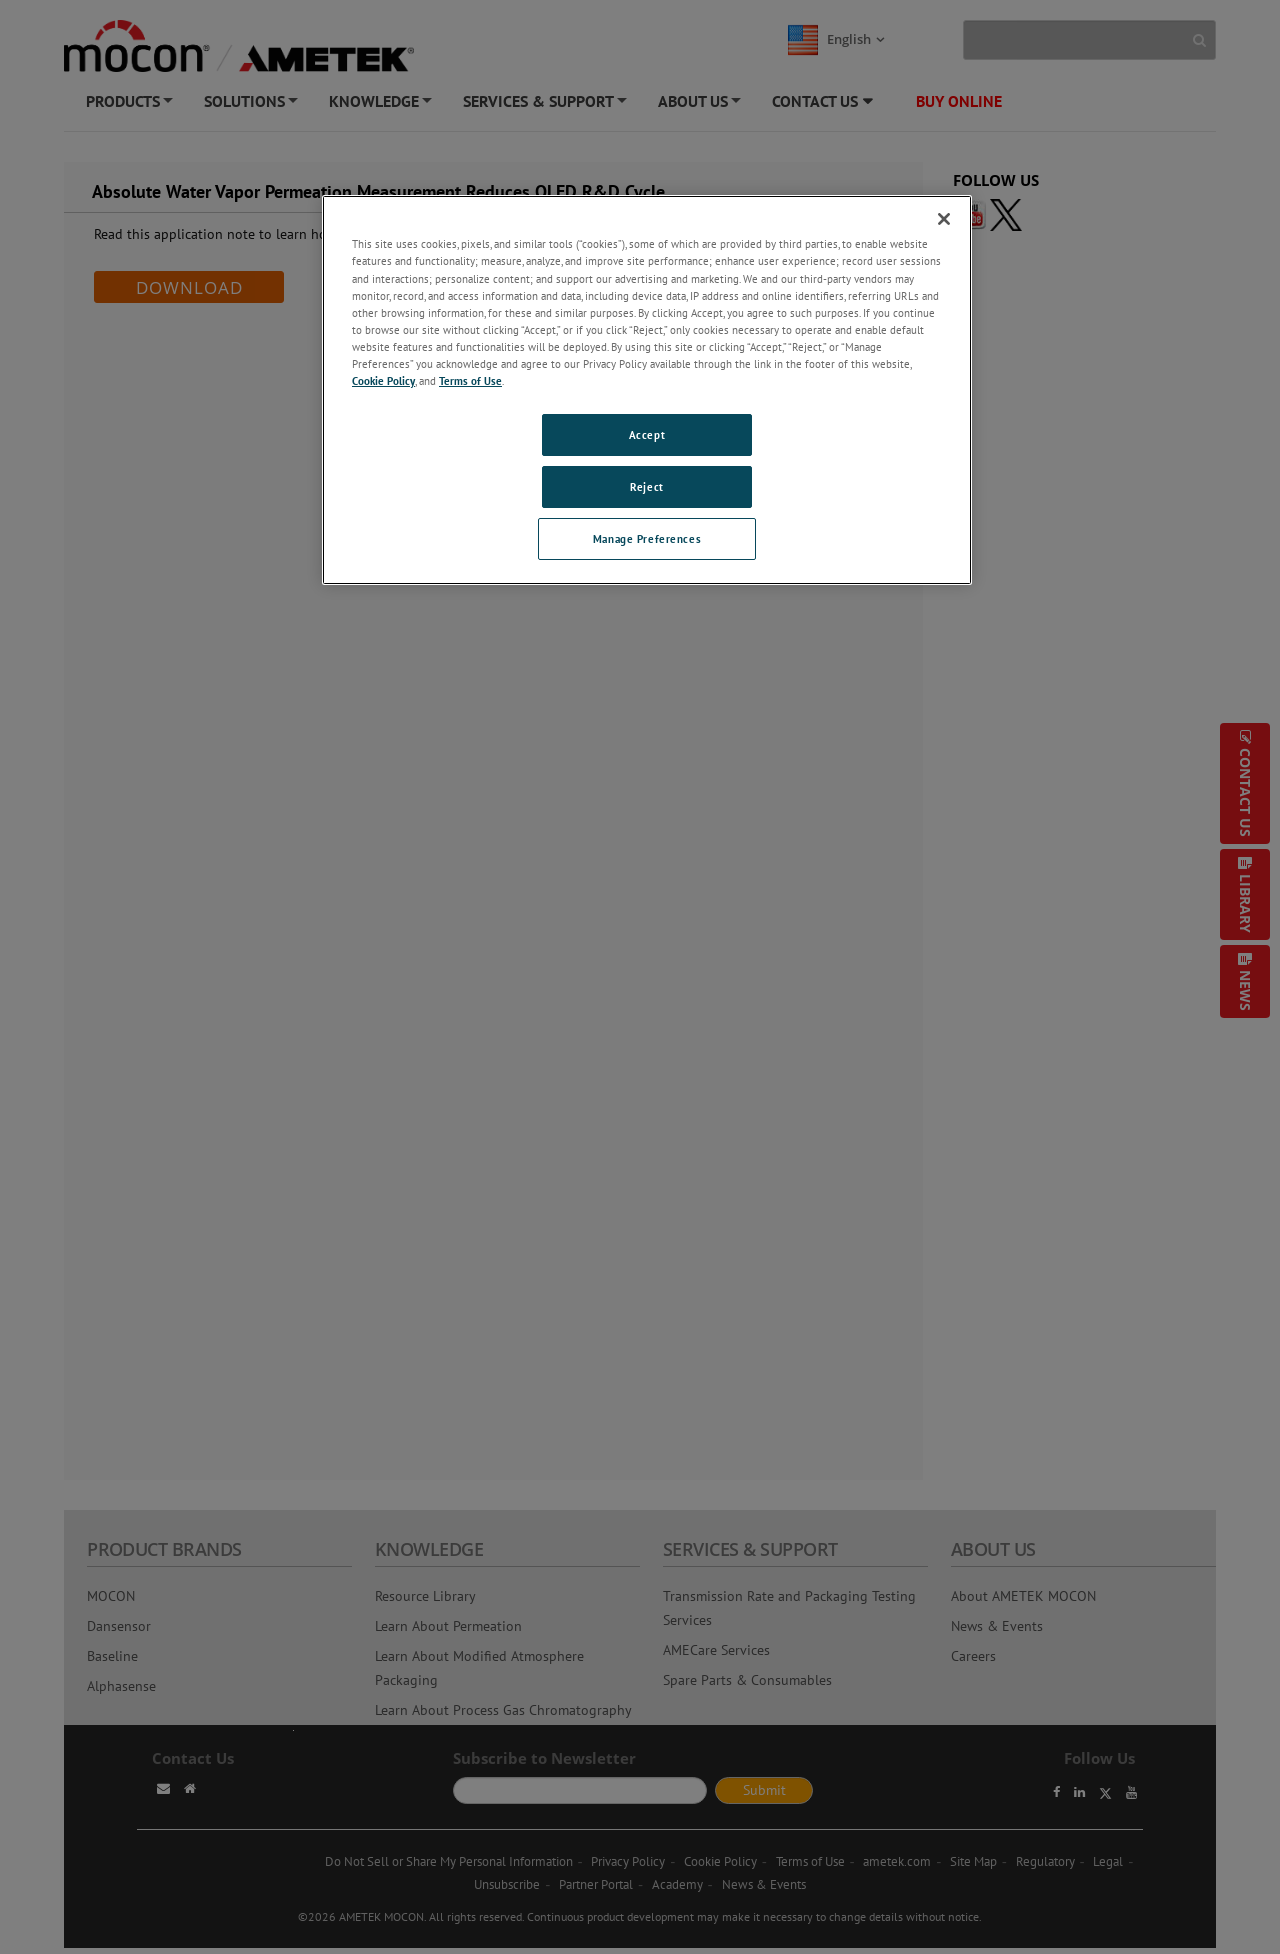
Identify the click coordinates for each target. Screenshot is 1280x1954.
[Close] (944, 219)
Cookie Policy (383, 380)
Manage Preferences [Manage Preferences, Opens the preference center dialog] (647, 538)
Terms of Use (470, 380)
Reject (646, 486)
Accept (647, 434)
